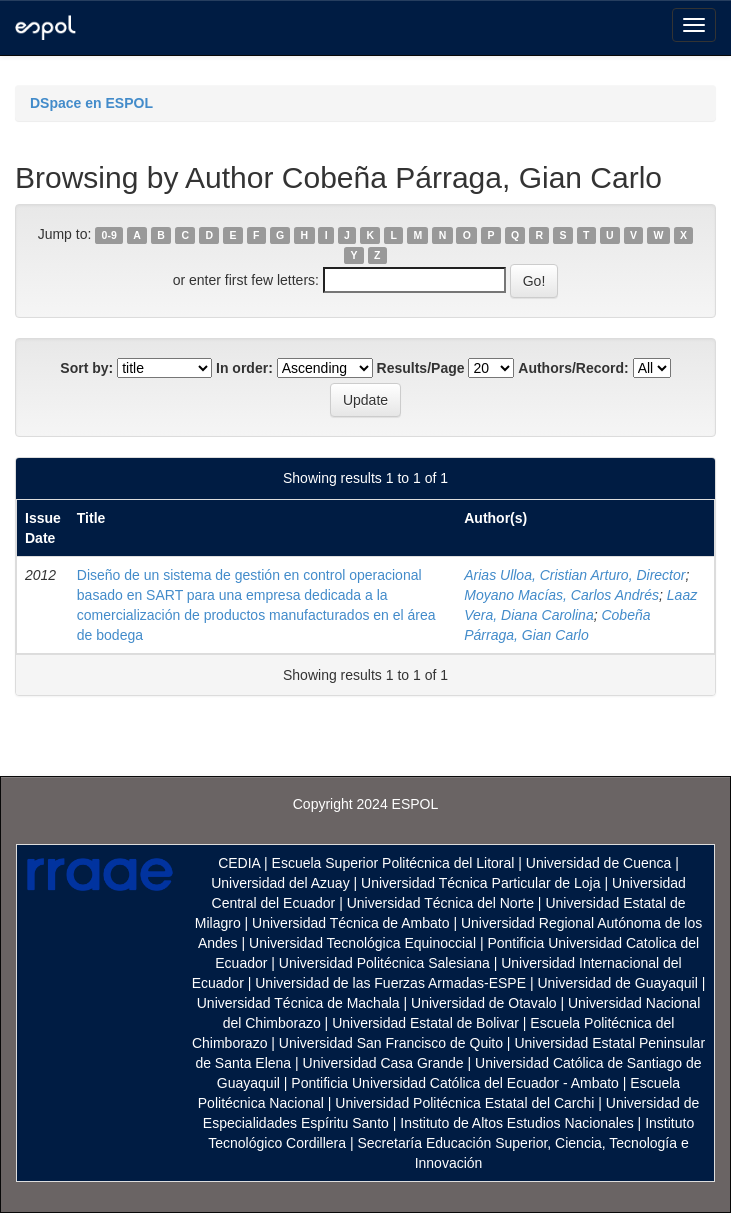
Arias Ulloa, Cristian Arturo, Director (574, 575)
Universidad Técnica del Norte (440, 903)
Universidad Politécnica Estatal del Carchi (464, 1103)
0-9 (109, 235)
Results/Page (421, 368)
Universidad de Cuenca (599, 863)
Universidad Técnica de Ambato (350, 923)
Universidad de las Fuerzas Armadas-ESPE (390, 983)
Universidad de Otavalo (484, 1003)
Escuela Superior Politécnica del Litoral (393, 863)
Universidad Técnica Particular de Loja (480, 883)
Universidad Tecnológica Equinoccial (362, 943)
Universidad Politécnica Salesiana (384, 963)
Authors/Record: (573, 368)
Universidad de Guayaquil (617, 983)
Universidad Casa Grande (385, 1063)
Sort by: (86, 368)
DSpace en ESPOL (91, 103)
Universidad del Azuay (280, 883)
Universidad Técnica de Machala (298, 1003)
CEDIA (239, 863)
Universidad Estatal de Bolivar (425, 1023)
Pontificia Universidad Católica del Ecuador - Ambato (455, 1083)
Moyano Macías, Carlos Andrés (561, 595)
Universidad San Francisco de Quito (391, 1043)
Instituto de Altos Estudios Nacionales (516, 1123)
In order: (244, 368)
